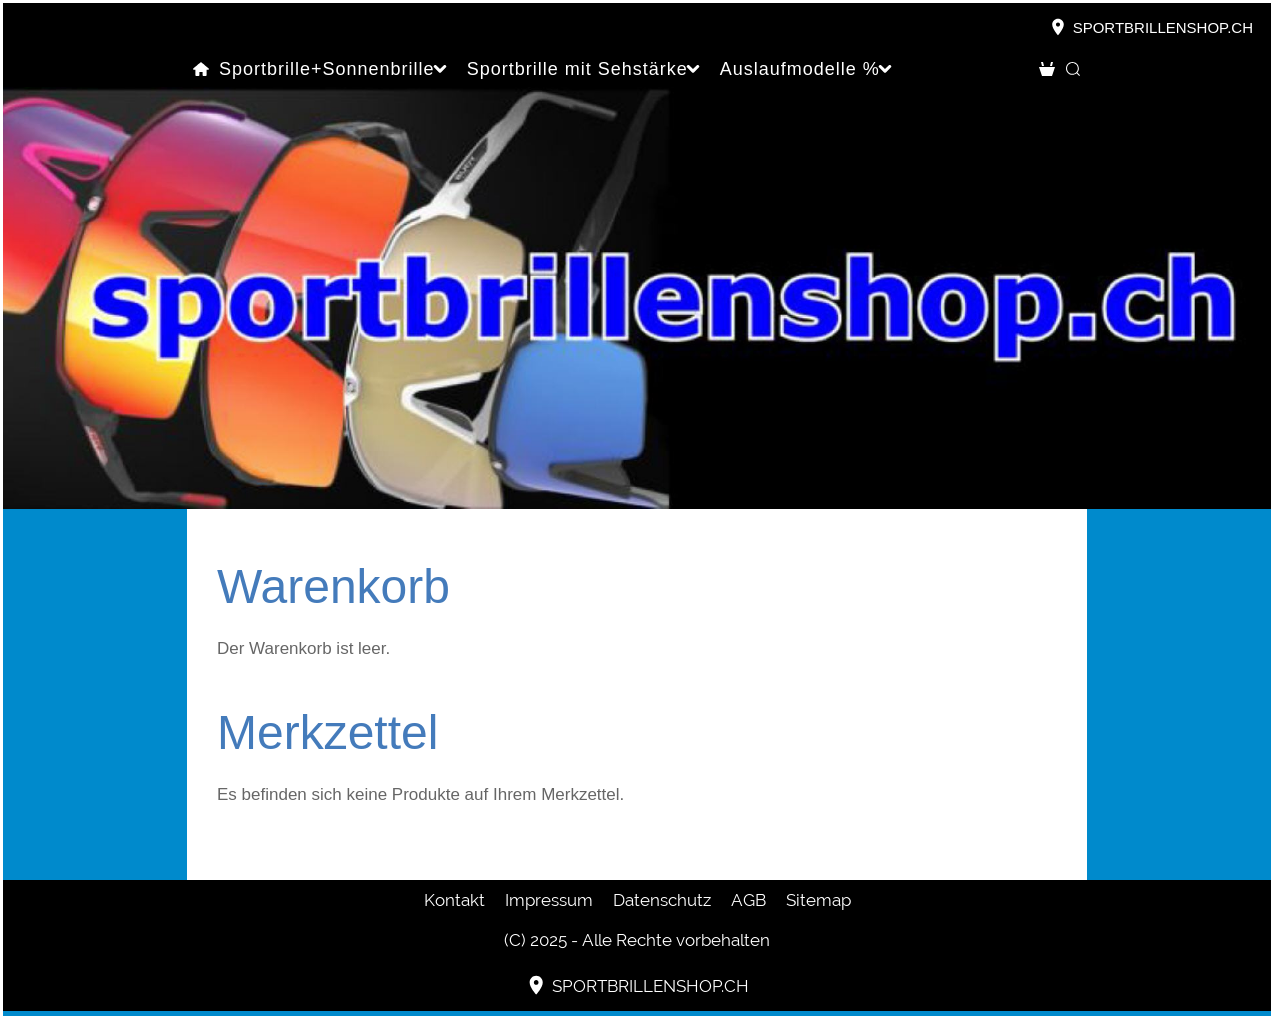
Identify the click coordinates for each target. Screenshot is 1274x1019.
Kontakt (454, 900)
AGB (748, 900)
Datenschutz (662, 900)
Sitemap (818, 900)
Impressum (549, 900)
